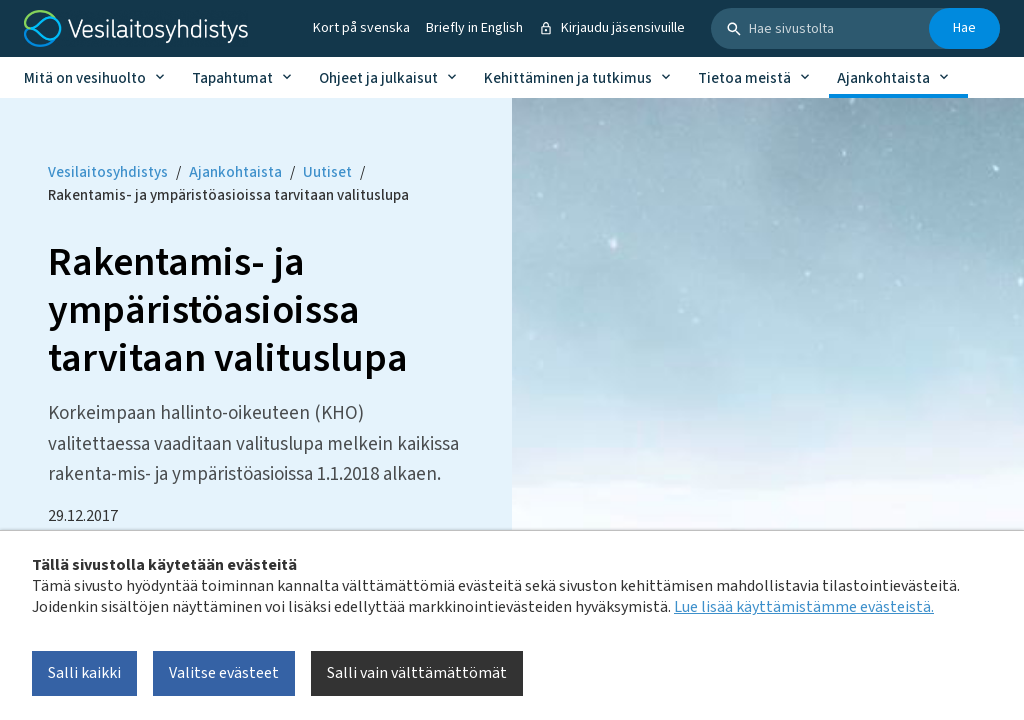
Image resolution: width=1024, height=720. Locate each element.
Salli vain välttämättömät (417, 673)
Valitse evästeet (224, 673)
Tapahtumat (232, 78)
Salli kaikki (84, 673)
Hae (964, 28)
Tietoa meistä (744, 78)
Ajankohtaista (883, 78)
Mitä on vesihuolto (85, 78)
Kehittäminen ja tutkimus (568, 78)
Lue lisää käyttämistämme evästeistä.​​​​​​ (804, 607)
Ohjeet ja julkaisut (378, 78)
